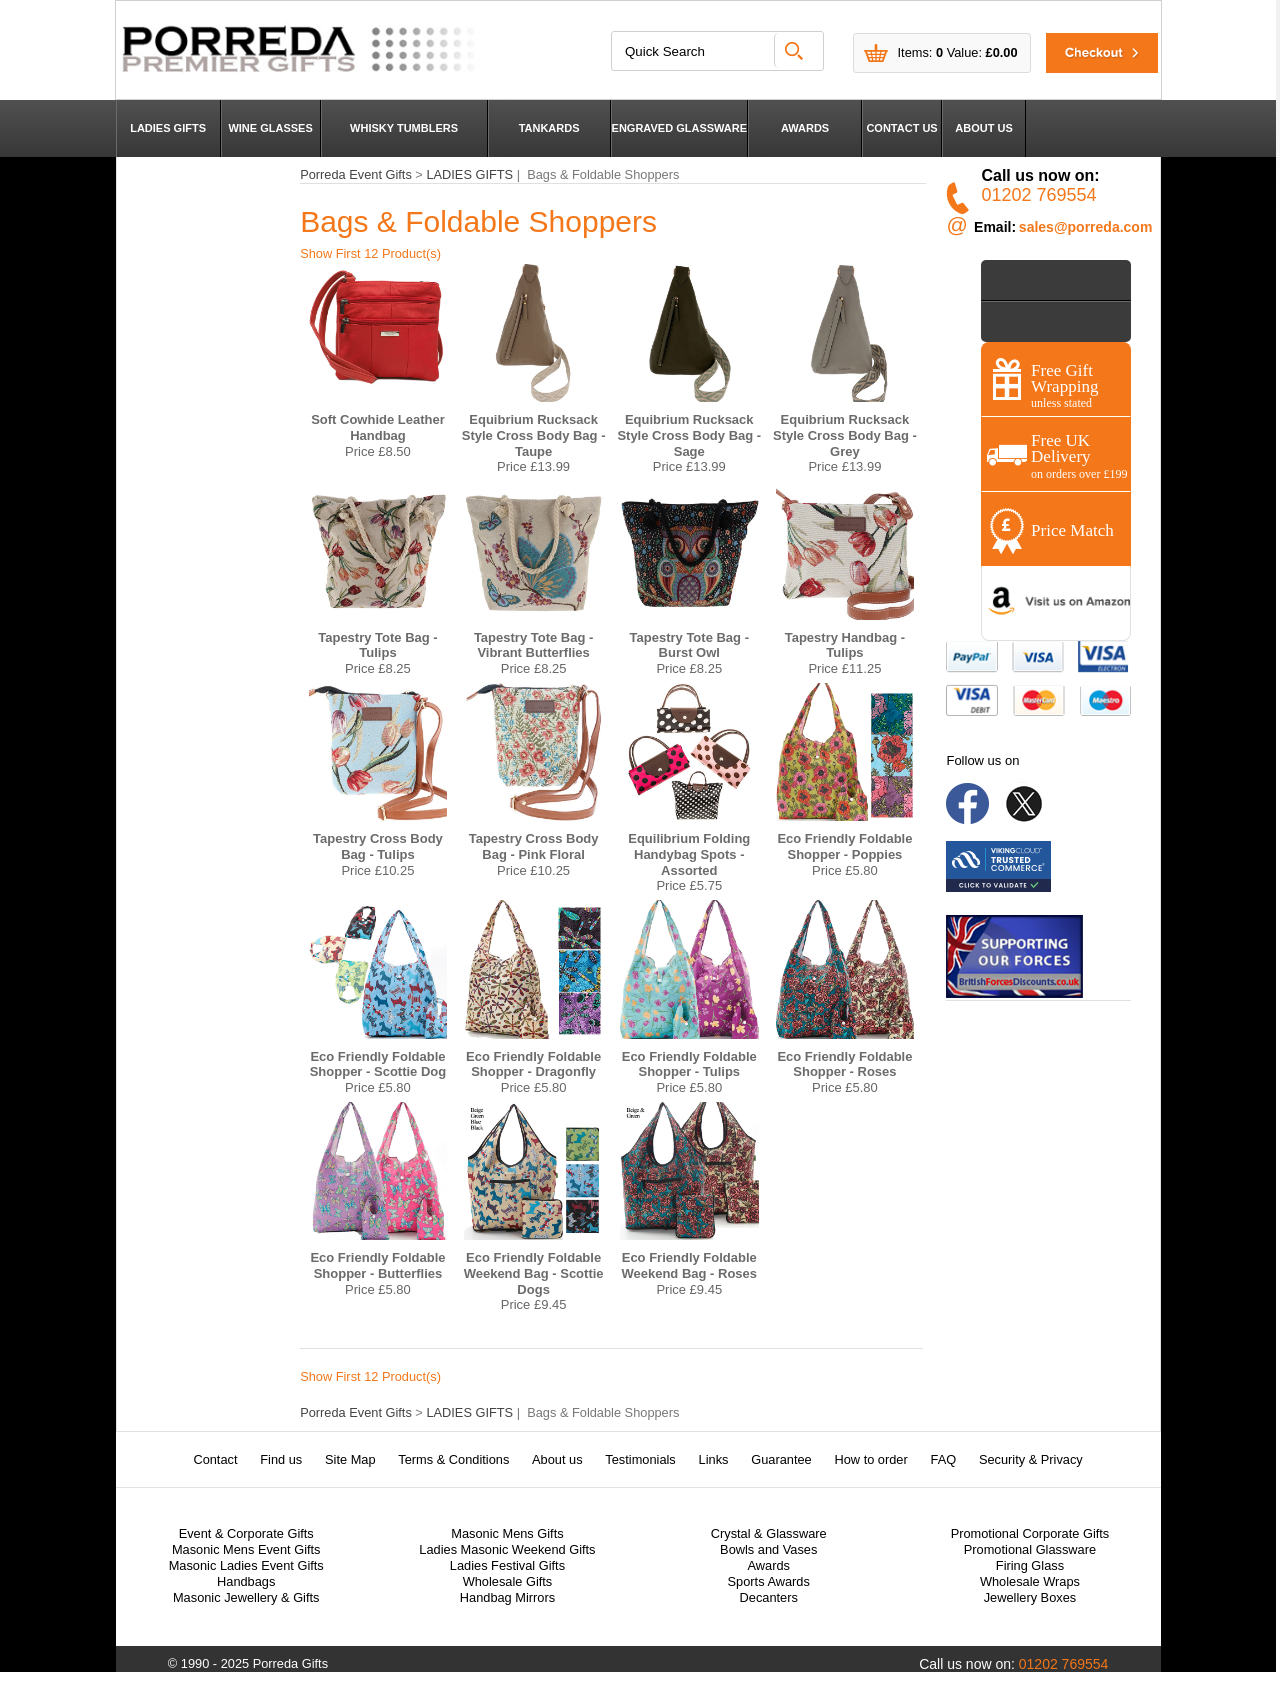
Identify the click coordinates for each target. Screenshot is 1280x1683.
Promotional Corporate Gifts (1030, 1533)
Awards (768, 1565)
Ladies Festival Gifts (507, 1565)
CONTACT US (901, 128)
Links (714, 1459)
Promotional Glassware (1030, 1549)
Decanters (769, 1597)
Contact (215, 1459)
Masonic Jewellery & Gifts (246, 1597)
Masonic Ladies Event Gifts (246, 1565)
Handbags (246, 1581)
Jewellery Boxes (1030, 1597)
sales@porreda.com (1086, 227)
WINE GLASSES (270, 128)
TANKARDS (549, 128)
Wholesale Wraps (1030, 1581)
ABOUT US (983, 128)
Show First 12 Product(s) (370, 253)
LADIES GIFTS (168, 128)
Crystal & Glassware (769, 1533)
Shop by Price (1036, 279)
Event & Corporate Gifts (246, 1533)
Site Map (350, 1459)
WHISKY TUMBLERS (404, 128)
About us (557, 1459)
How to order (870, 1459)
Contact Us (1029, 321)
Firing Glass (1030, 1565)
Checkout (1090, 52)
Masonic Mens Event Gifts (246, 1549)
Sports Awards (769, 1581)
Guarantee (781, 1459)
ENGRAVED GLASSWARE (679, 128)
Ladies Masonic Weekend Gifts (507, 1549)
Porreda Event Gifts (356, 174)
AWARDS (805, 128)
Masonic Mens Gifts (507, 1533)
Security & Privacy (1031, 1459)
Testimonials (640, 1459)
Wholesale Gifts (508, 1581)
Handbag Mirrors (507, 1597)
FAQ (944, 1459)
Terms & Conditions (453, 1459)
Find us (281, 1459)
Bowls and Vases (768, 1549)
